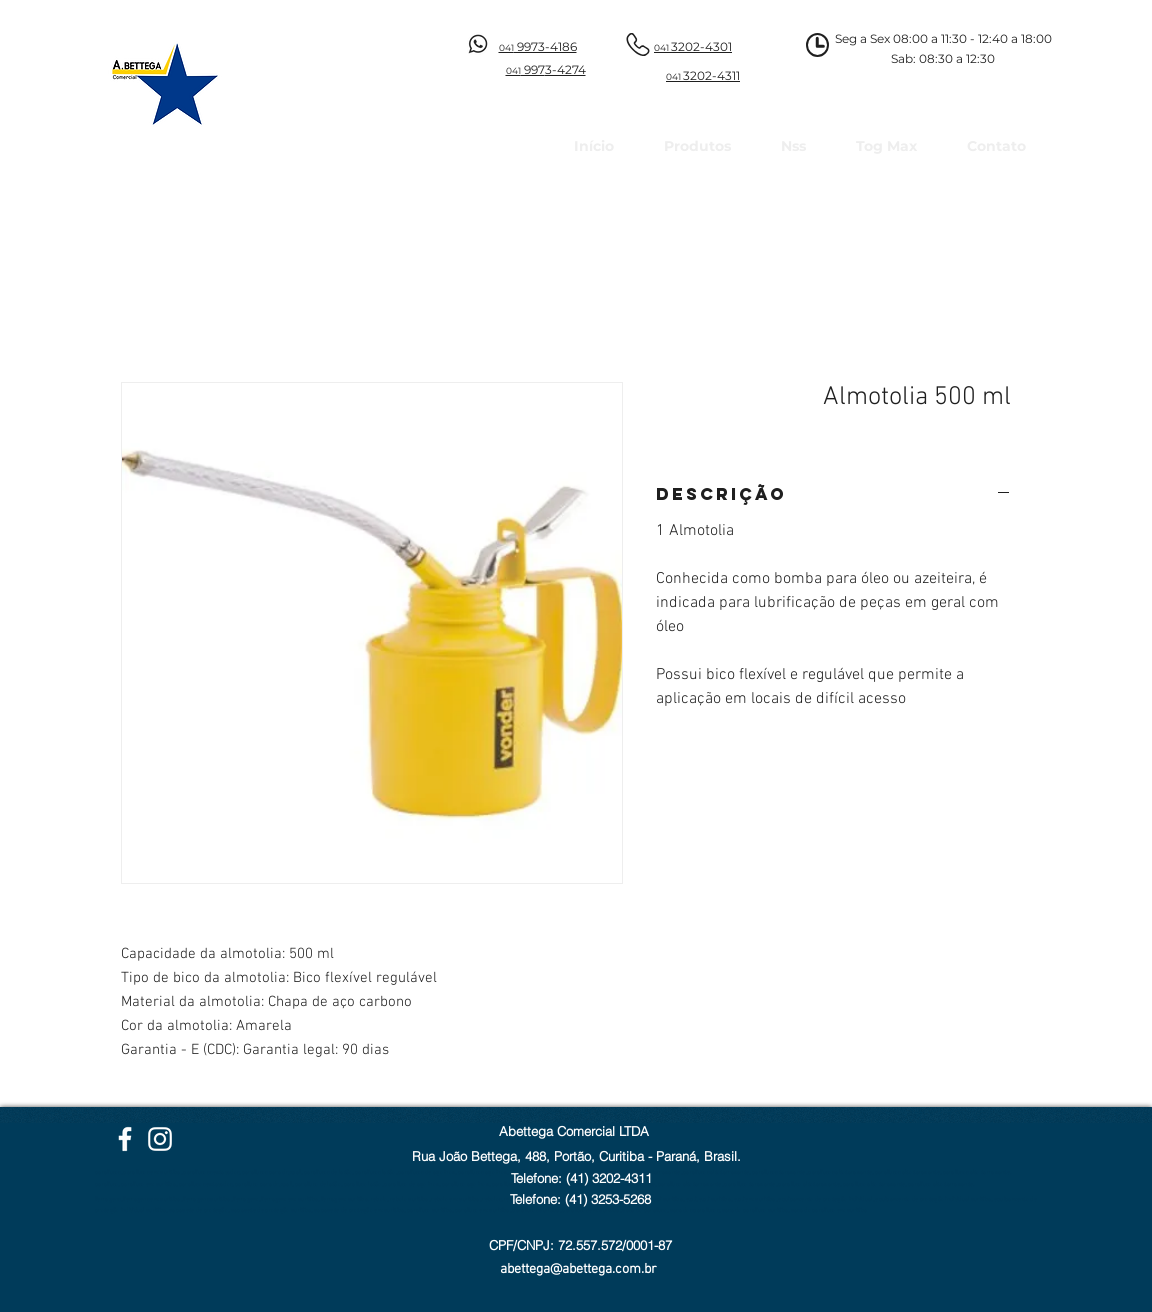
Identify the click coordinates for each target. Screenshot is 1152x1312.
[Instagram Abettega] (160, 1139)
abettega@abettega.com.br (578, 1269)
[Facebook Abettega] (125, 1139)
